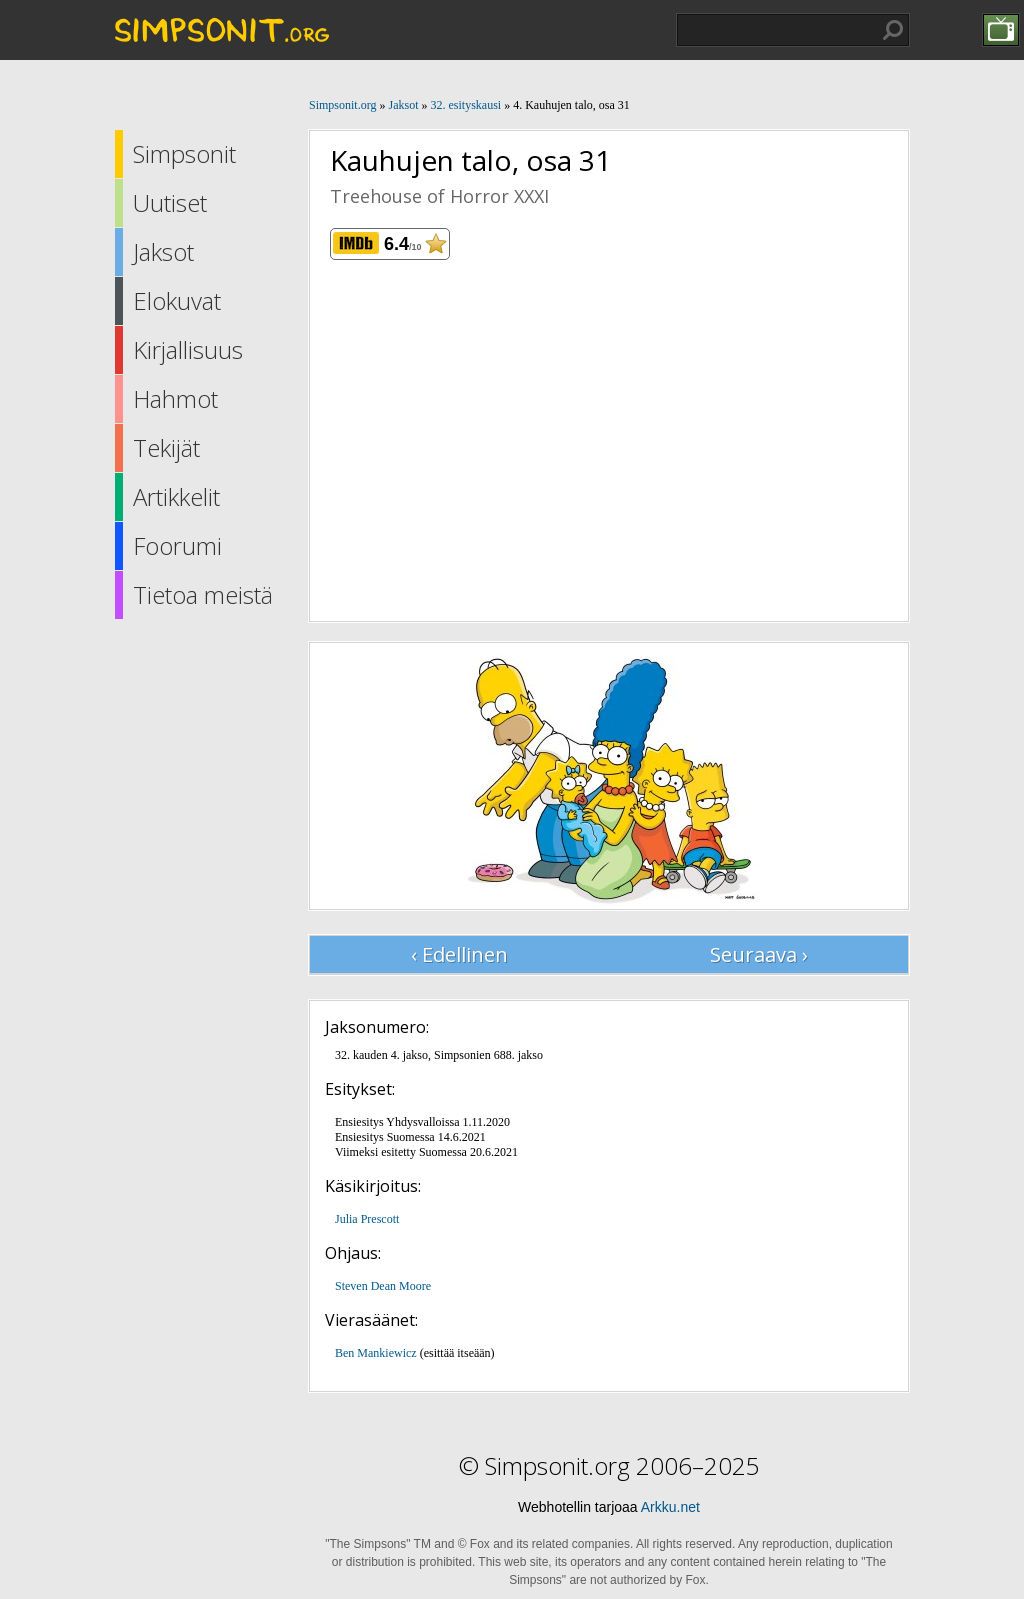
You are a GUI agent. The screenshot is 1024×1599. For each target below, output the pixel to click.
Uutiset (170, 202)
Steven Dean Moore (383, 1286)
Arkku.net (670, 1507)
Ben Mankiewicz (376, 1353)
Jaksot (163, 251)
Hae (893, 30)
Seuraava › (759, 954)
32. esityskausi (465, 105)
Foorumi (177, 545)
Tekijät (166, 447)
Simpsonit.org (342, 105)
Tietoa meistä (203, 594)
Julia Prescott (367, 1219)
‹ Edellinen (459, 954)
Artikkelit (176, 496)
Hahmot (175, 398)
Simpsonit (184, 153)
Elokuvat (177, 300)
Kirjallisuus (188, 349)
